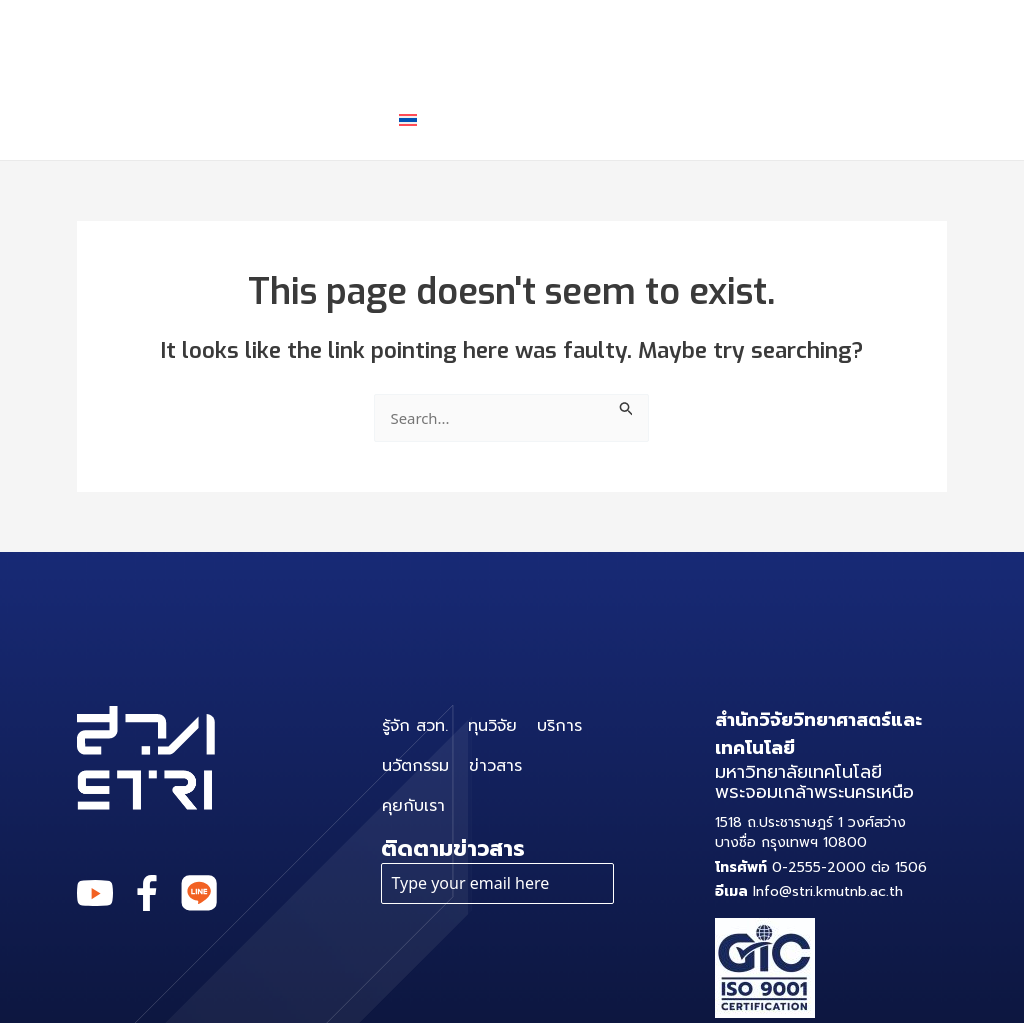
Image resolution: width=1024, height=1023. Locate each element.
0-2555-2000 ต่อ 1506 (821, 867)
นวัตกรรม (683, 39)
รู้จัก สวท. (316, 39)
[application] (583, 40)
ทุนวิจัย (436, 39)
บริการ (553, 40)
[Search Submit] (631, 405)
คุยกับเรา (313, 119)
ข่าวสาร (807, 39)
